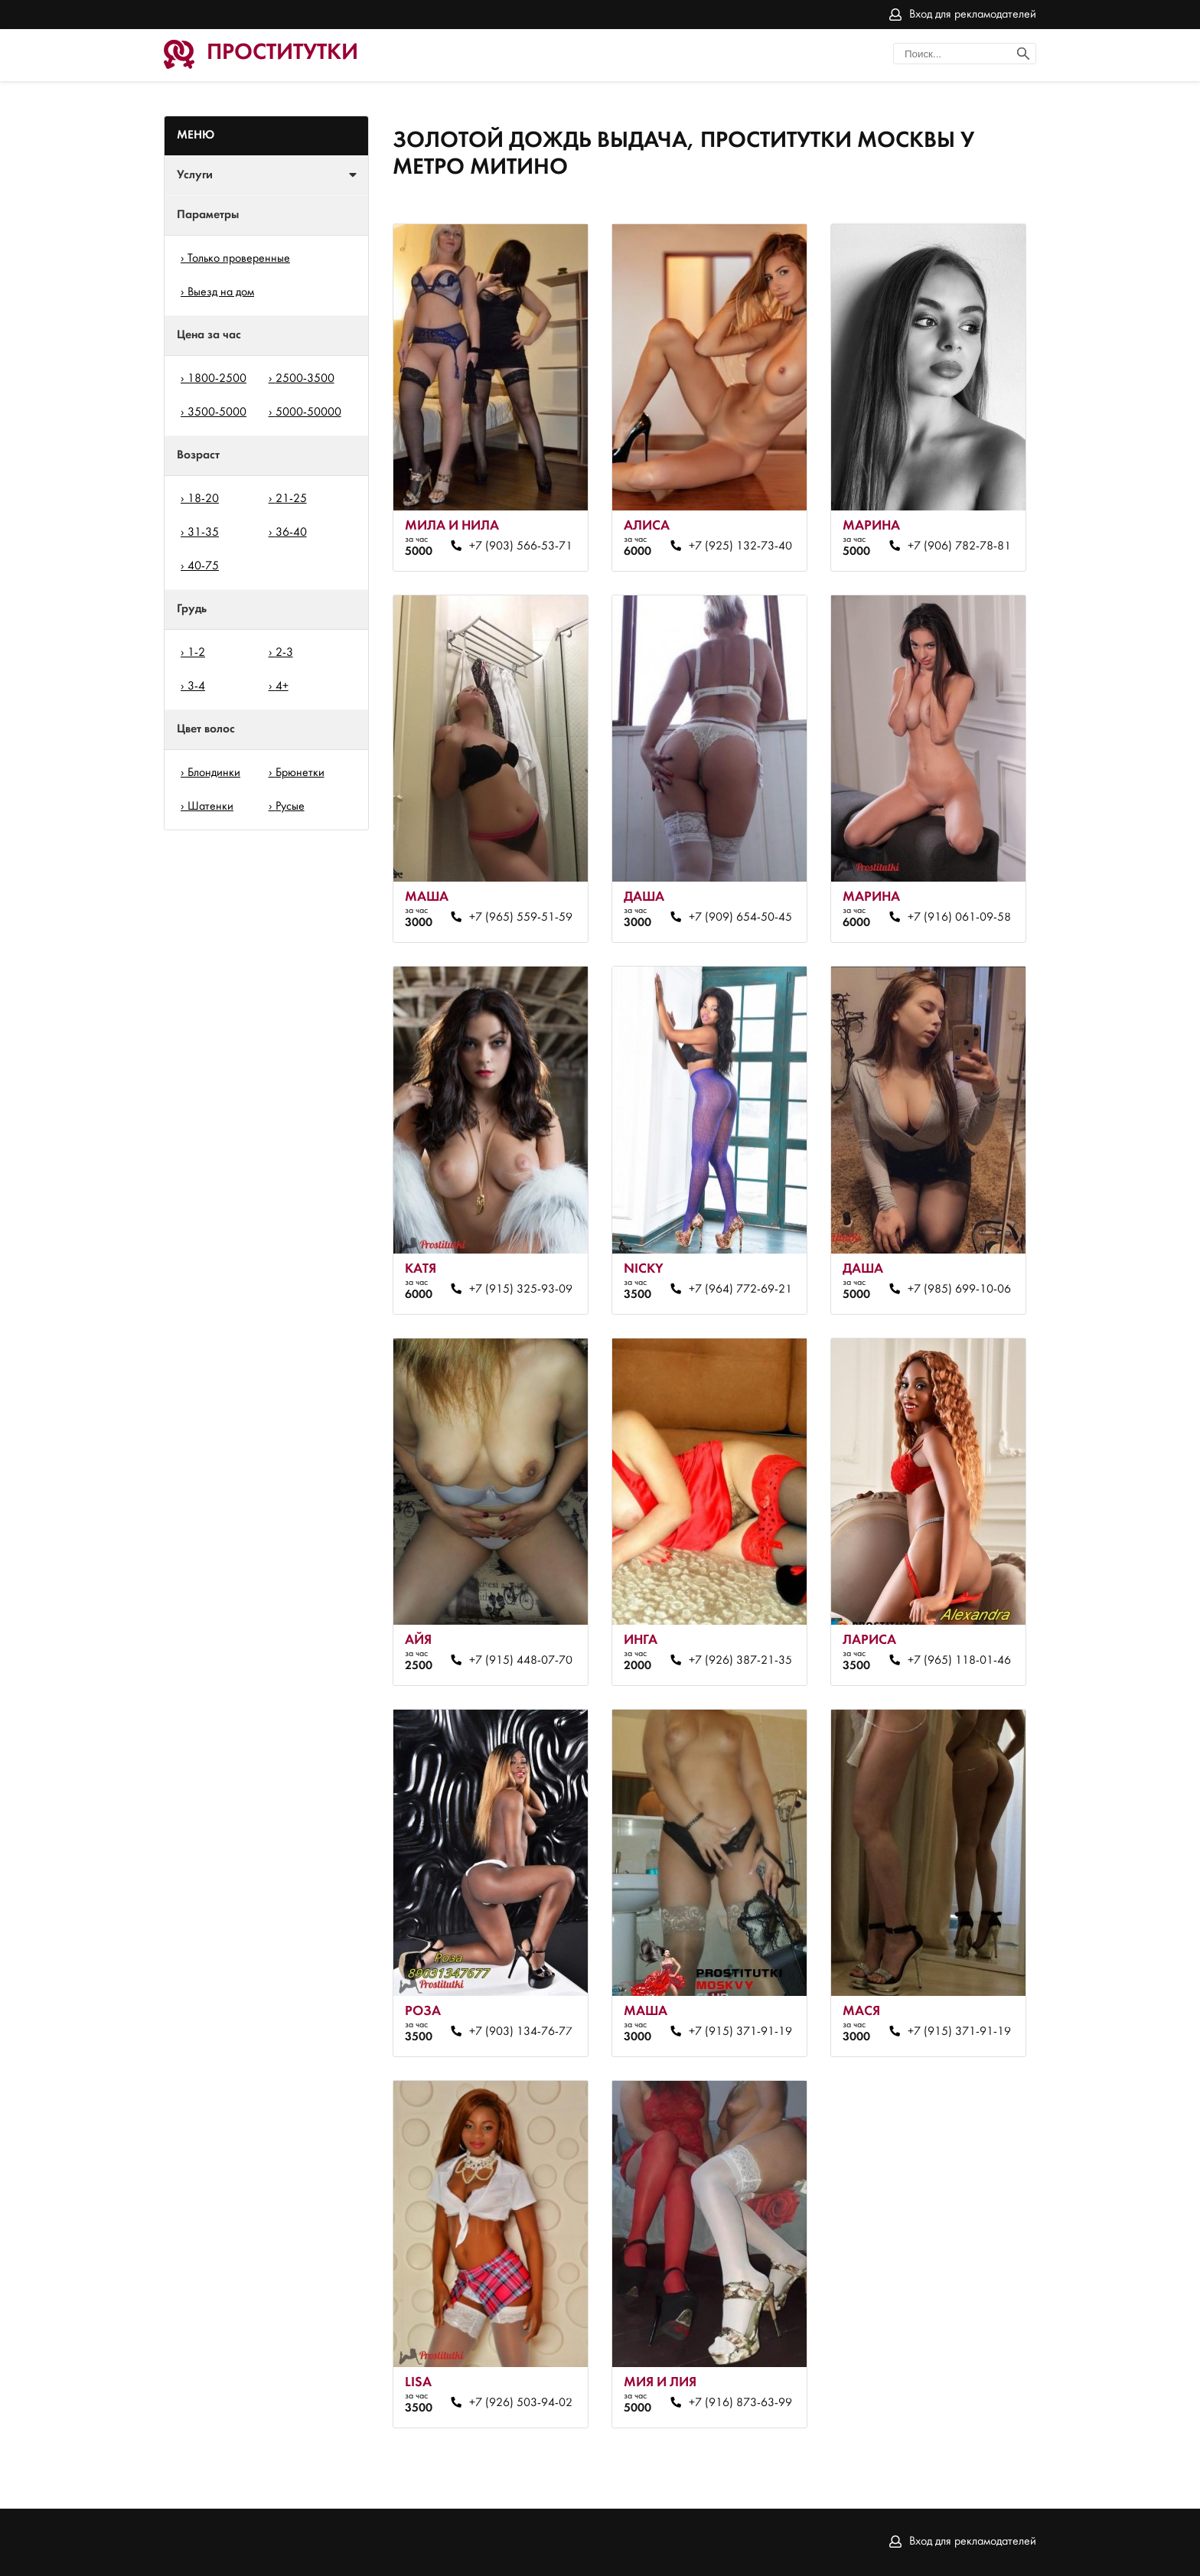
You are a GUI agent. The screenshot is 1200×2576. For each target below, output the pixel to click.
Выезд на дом (221, 292)
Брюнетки (300, 773)
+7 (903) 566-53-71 (520, 546)
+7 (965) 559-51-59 (520, 917)
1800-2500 (217, 379)
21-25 (291, 499)
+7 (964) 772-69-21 (740, 1289)
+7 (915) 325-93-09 (520, 1289)
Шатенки (210, 807)
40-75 (203, 566)
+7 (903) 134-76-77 (520, 2032)
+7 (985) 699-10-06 (959, 1289)
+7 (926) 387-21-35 (740, 1661)
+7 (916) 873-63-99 (740, 2403)
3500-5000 (217, 412)
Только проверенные (239, 259)
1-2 (196, 653)
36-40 (291, 533)
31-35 (203, 533)
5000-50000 (308, 412)
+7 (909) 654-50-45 (740, 917)
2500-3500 (305, 379)
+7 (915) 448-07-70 (520, 1661)
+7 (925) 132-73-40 (740, 546)
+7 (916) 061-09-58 (959, 917)
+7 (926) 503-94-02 (520, 2403)
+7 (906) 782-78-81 (959, 546)
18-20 (203, 499)
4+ (282, 686)
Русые (290, 807)
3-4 (196, 686)
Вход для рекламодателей (972, 14)
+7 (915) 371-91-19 (740, 2032)
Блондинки (214, 773)
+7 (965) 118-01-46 (959, 1661)
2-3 (284, 653)
